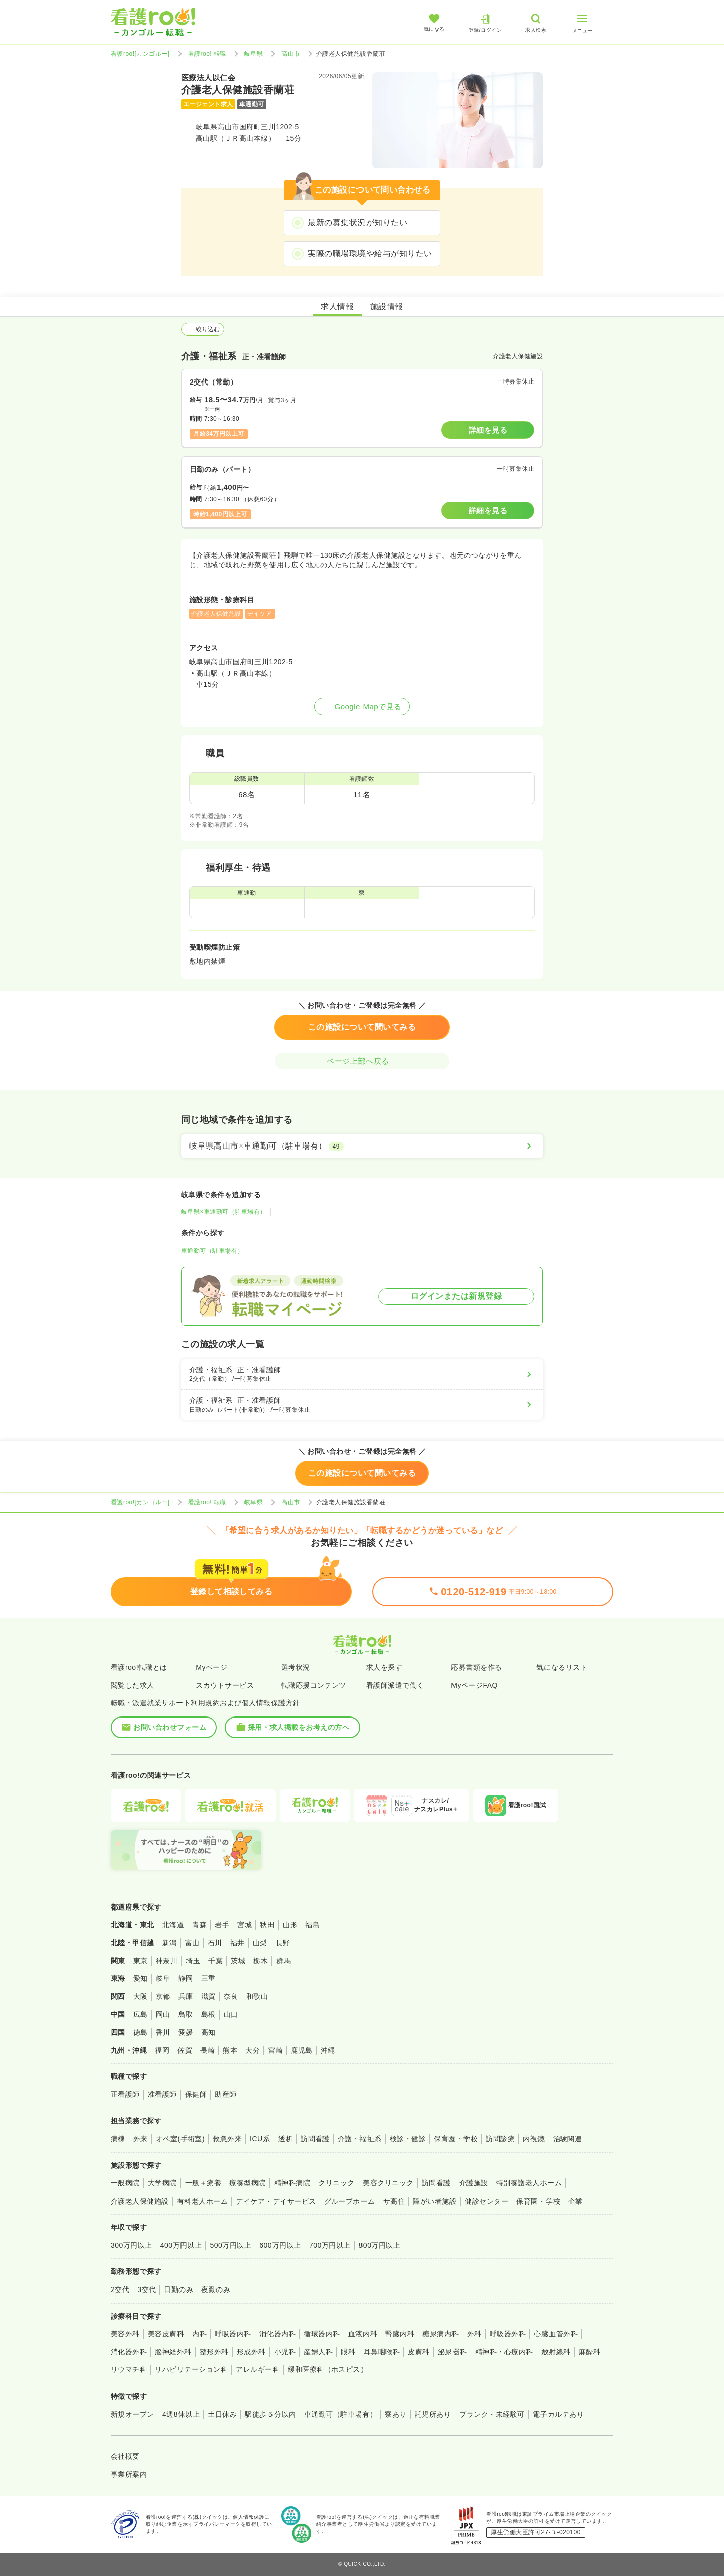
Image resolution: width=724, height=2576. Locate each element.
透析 (285, 2139)
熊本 (230, 2050)
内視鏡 (534, 2139)
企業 (575, 2201)
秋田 (267, 1925)
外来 (140, 2139)
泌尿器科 (452, 2352)
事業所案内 (129, 2474)
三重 (208, 1978)
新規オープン (132, 2414)
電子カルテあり (558, 2414)
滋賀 (208, 1996)
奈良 (231, 1996)
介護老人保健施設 (140, 2201)
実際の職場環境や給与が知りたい (370, 253)
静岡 (185, 1978)
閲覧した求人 (132, 1685)
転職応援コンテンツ (313, 1685)
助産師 (225, 2094)
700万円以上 (330, 2245)
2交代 (120, 2289)
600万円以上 (280, 2245)
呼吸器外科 (508, 2334)
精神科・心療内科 (504, 2352)
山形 (290, 1925)
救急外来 (227, 2139)
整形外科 (214, 2352)
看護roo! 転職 (207, 53)
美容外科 (125, 2334)
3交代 (146, 2289)
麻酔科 (589, 2352)
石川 (215, 1943)
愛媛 (185, 2032)
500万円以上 (230, 2245)
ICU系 (260, 2139)
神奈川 (166, 1961)
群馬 (283, 1961)
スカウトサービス (225, 1685)
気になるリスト (561, 1667)
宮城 (244, 1925)
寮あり (395, 2414)
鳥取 (185, 2014)
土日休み (222, 2414)
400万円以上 (181, 2245)
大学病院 (162, 2183)
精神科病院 (292, 2183)
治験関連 (567, 2139)
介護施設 (473, 2183)
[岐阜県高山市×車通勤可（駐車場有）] (362, 1146)
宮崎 (275, 2050)
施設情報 (386, 306)
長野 (283, 1943)
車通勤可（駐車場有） (212, 1250)
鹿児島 (301, 2050)
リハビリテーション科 (191, 2369)
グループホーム (349, 2201)
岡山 (163, 2014)
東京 (140, 1961)
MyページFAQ (474, 1685)
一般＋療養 (203, 2183)
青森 (199, 1925)
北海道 (173, 1925)
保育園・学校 (456, 2139)
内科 (199, 2334)
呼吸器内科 (233, 2334)
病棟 (118, 2139)
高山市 (290, 53)
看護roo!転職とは (139, 1667)
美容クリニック (388, 2183)
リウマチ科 (129, 2369)
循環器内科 (322, 2334)
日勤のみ (178, 2289)
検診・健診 (408, 2139)
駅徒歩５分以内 (270, 2414)
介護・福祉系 (360, 2139)
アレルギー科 (258, 2369)
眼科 (348, 2352)
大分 (252, 2050)
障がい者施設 (435, 2201)
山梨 (260, 1943)
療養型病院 (247, 2183)
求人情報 (337, 306)
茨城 (238, 1961)
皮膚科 (418, 2352)
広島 (140, 2014)
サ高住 (394, 2201)
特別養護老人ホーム (529, 2183)
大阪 (140, 1996)
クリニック (336, 2183)
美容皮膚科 (166, 2334)
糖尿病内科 (440, 2334)
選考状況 (295, 1667)
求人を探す (384, 1667)
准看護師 (162, 2094)
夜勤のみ (215, 2289)
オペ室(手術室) (180, 2139)
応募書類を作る (476, 1667)
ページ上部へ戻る (362, 1061)
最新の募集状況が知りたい (357, 222)
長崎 (207, 2050)
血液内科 (363, 2334)
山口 (231, 2014)
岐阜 (163, 1978)
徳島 (140, 2032)
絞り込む (203, 329)
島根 (208, 2014)
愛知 (140, 1978)
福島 (312, 1925)
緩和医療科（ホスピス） (328, 2369)
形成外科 (251, 2352)
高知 (208, 2032)
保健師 (196, 2094)
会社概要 (125, 2456)
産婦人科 (318, 2352)
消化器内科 (277, 2334)
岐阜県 (253, 53)
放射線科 (556, 2352)
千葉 (215, 1961)
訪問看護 (315, 2139)
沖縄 (328, 2050)
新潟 (169, 1943)
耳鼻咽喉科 (382, 2352)
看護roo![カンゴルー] (140, 53)
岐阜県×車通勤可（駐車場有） (223, 1211)
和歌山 (257, 1996)
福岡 (162, 2050)
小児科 (285, 2352)
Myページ (211, 1667)
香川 (163, 2032)
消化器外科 (129, 2352)
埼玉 (193, 1961)
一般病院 (125, 2183)
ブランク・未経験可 (491, 2414)
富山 (192, 1943)
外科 (474, 2334)
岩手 (222, 1925)
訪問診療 (500, 2139)
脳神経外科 (173, 2352)
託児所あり (433, 2414)
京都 (163, 1996)
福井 (237, 1943)
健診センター (486, 2201)
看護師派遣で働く (395, 1685)
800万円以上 (380, 2245)
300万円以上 (131, 2245)
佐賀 (184, 2050)
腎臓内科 (399, 2334)
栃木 (260, 1961)
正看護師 (125, 2094)
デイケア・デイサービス (276, 2201)
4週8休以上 (181, 2414)
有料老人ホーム (202, 2201)
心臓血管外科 (556, 2334)
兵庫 (185, 1996)
